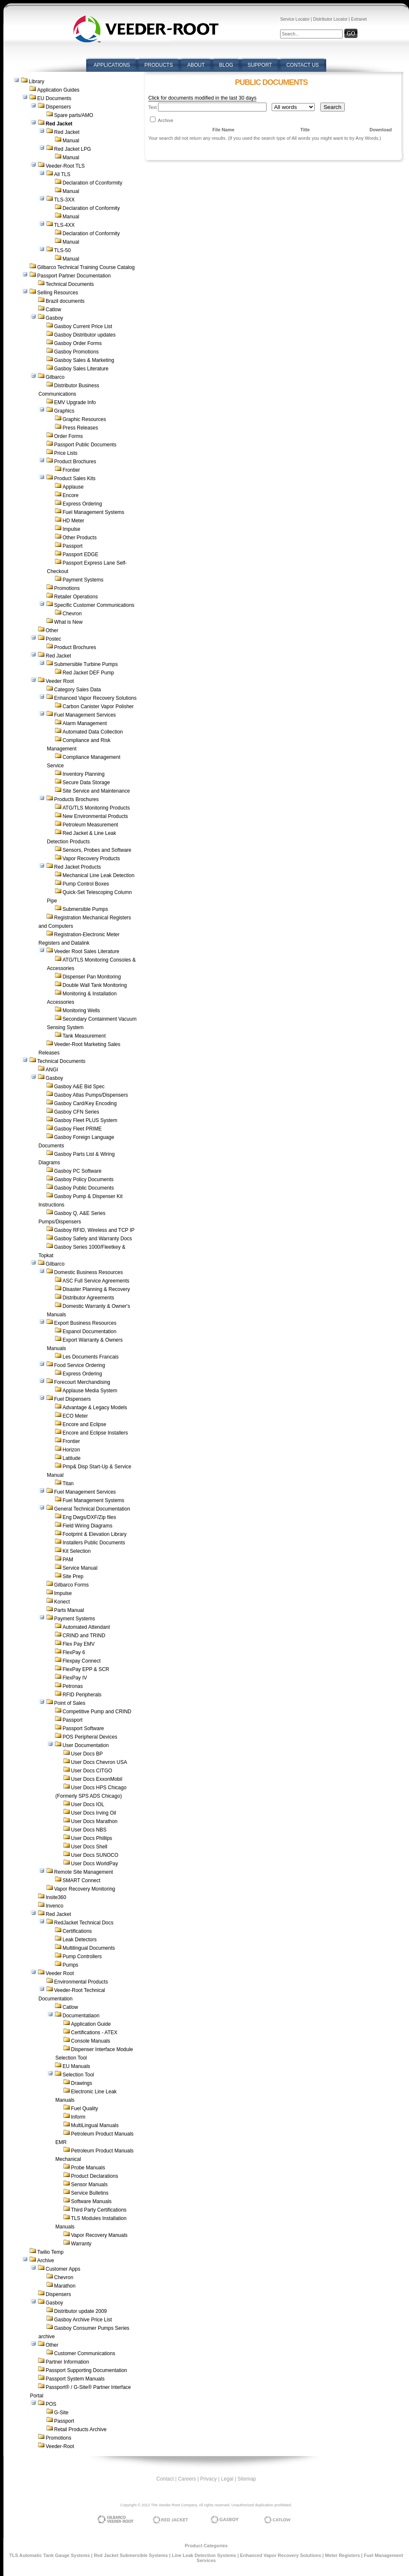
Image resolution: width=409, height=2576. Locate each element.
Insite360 (56, 1897)
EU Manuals (76, 2066)
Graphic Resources (84, 419)
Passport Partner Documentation (74, 276)
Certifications (77, 1931)
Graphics (64, 411)
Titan (68, 1483)
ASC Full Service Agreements (96, 1281)
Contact (165, 2479)
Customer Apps (63, 2269)
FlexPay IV (75, 1678)
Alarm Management (85, 723)
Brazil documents (65, 301)
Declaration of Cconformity (92, 183)
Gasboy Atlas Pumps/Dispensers (91, 1095)
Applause (73, 487)
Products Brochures (76, 799)
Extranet (359, 19)
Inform (78, 2117)
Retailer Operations (76, 597)
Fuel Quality (84, 2108)
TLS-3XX (64, 200)
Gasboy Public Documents (84, 1188)
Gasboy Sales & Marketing (84, 360)
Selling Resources (57, 293)
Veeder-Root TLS (65, 166)
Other (52, 630)
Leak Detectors (80, 1940)
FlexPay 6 (74, 1652)
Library (36, 81)
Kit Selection (77, 1551)
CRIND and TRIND (84, 1636)
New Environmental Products (95, 816)
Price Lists (65, 453)
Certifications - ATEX (94, 2032)
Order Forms (68, 436)
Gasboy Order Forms (78, 343)
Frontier (71, 470)
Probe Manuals (88, 2168)
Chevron (72, 614)
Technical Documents (70, 284)
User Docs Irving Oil (93, 1813)
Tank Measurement (84, 1036)
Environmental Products (81, 1982)
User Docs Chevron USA (99, 1762)
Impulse (71, 529)
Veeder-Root (60, 2446)
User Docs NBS (88, 1830)
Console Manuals (90, 2041)
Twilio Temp (50, 2252)
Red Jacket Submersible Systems (131, 2555)
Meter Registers (342, 2555)
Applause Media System (90, 1391)
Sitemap (246, 2479)
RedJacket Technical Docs (84, 1923)
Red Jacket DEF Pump (88, 673)
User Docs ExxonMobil (96, 1779)
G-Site (61, 2413)
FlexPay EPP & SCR (86, 1669)
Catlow (53, 309)
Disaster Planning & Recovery (96, 1289)
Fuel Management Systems (93, 512)
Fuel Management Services (85, 715)
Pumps (70, 1965)
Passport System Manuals (75, 2379)
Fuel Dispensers (72, 1399)
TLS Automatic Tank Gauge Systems (49, 2555)
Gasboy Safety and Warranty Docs (93, 1239)
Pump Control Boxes (86, 884)
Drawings (81, 2083)
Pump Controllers (82, 1956)
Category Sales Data (77, 690)
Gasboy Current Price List (83, 326)
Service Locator (294, 19)
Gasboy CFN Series (76, 1112)
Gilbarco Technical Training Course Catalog (86, 267)
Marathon (65, 2286)
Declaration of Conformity (91, 208)
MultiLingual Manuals (95, 2125)
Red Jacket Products (77, 867)
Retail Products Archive (80, 2429)
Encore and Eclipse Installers (95, 1433)
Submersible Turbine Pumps (86, 664)
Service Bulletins (90, 2193)
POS (51, 2404)
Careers (187, 2479)
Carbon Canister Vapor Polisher (98, 706)
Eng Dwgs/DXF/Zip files (89, 1517)
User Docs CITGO (91, 1771)
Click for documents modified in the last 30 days (202, 98)
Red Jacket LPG (72, 149)
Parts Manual (69, 1610)
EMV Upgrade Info (75, 402)
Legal (227, 2479)
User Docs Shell (89, 1847)
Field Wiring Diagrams (87, 1526)
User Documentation (86, 1745)
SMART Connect (82, 1880)
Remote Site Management (83, 1872)
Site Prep (73, 1576)
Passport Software (83, 1728)
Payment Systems (83, 580)
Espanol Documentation (89, 1331)
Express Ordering (82, 504)
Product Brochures (75, 462)
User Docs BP (87, 1754)
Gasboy (54, 318)
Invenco (54, 1906)
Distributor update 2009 (80, 2311)
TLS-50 (62, 250)
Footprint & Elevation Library (94, 1534)
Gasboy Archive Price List (83, 2320)
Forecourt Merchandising (82, 1382)
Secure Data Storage (86, 782)
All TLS (62, 174)
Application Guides (58, 90)
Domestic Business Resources (88, 1272)
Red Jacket (66, 132)
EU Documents (54, 98)
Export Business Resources (85, 1323)
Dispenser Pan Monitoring (92, 977)
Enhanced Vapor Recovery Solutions (95, 698)
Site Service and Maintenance (96, 791)
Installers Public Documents (94, 1543)
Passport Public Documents (85, 445)
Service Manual (80, 1568)
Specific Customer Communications (94, 605)
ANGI (52, 1070)
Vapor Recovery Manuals (99, 2235)
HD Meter (73, 521)
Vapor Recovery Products (91, 858)
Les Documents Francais (91, 1357)
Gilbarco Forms (71, 1585)
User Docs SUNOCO (94, 1855)
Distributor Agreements (88, 1298)
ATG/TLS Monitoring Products (96, 808)
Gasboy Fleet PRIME (78, 1129)
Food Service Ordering (79, 1365)
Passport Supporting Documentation (86, 2370)
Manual (71, 141)
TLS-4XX (64, 225)
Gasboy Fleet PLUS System (85, 1120)
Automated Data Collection (93, 732)
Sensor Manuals (89, 2184)
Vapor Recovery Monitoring (84, 1889)
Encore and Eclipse (84, 1424)
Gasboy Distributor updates (84, 335)
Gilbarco (55, 377)
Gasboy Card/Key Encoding (85, 1103)
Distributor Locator (330, 19)
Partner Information (67, 2362)
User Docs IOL (87, 1804)
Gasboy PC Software (77, 1171)
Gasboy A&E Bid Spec (79, 1087)
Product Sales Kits (74, 478)
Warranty (81, 2244)
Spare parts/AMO (73, 115)
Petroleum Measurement (90, 825)
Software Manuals (91, 2201)
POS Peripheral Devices (90, 1737)
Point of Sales (69, 1703)
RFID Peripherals (82, 1695)
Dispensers (58, 107)
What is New (68, 622)
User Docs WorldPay (94, 1864)
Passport (72, 546)
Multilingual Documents (89, 1948)
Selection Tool (78, 2075)
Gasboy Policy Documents (84, 1179)
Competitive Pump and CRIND (97, 1712)
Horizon (71, 1450)
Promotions (67, 588)
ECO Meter (75, 1416)
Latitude (72, 1458)
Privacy (208, 2479)
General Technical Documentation (92, 1509)
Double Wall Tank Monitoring (95, 985)
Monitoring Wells (81, 1011)
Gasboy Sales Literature (81, 369)
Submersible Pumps (85, 909)
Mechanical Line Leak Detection (98, 875)
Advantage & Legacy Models (95, 1407)
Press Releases (80, 428)
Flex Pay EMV (79, 1644)
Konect (62, 1602)
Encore (71, 495)
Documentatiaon (81, 2016)
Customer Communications (84, 2353)
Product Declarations (94, 2176)
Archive (45, 2261)
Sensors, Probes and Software (97, 850)
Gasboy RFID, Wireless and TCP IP (94, 1230)
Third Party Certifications (98, 2210)
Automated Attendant (86, 1627)
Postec (53, 639)
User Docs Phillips (91, 1838)
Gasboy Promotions (76, 352)
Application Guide (91, 2024)
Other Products (80, 538)
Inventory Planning (83, 774)
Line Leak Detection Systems (204, 2555)
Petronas (73, 1686)
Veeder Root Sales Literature (86, 951)
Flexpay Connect (82, 1661)
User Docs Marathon (94, 1821)
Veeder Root (60, 681)
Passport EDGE (80, 554)
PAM (68, 1559)
